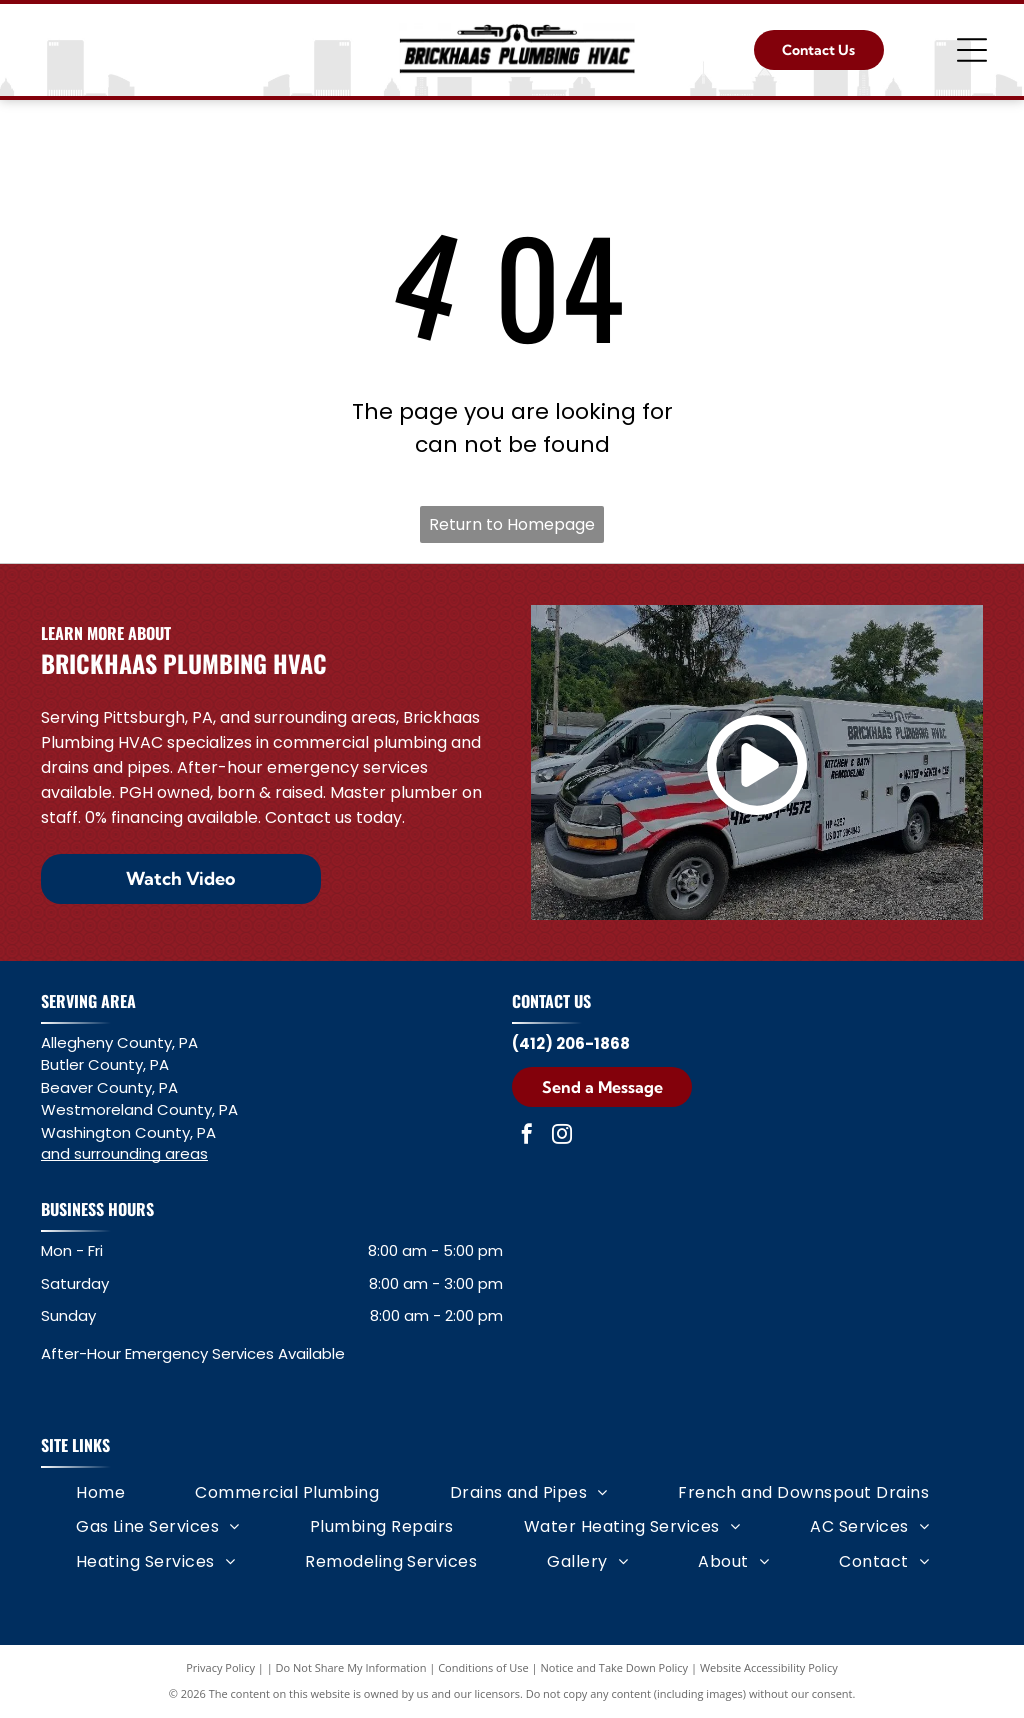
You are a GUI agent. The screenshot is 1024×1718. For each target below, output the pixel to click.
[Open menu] (972, 50)
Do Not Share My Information (351, 1667)
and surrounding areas (124, 1153)
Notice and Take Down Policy (615, 1667)
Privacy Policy (220, 1667)
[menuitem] (100, 1493)
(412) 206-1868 (571, 1043)
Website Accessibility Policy (769, 1667)
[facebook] (527, 1136)
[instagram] (562, 1136)
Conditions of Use (483, 1667)
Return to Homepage (512, 524)
